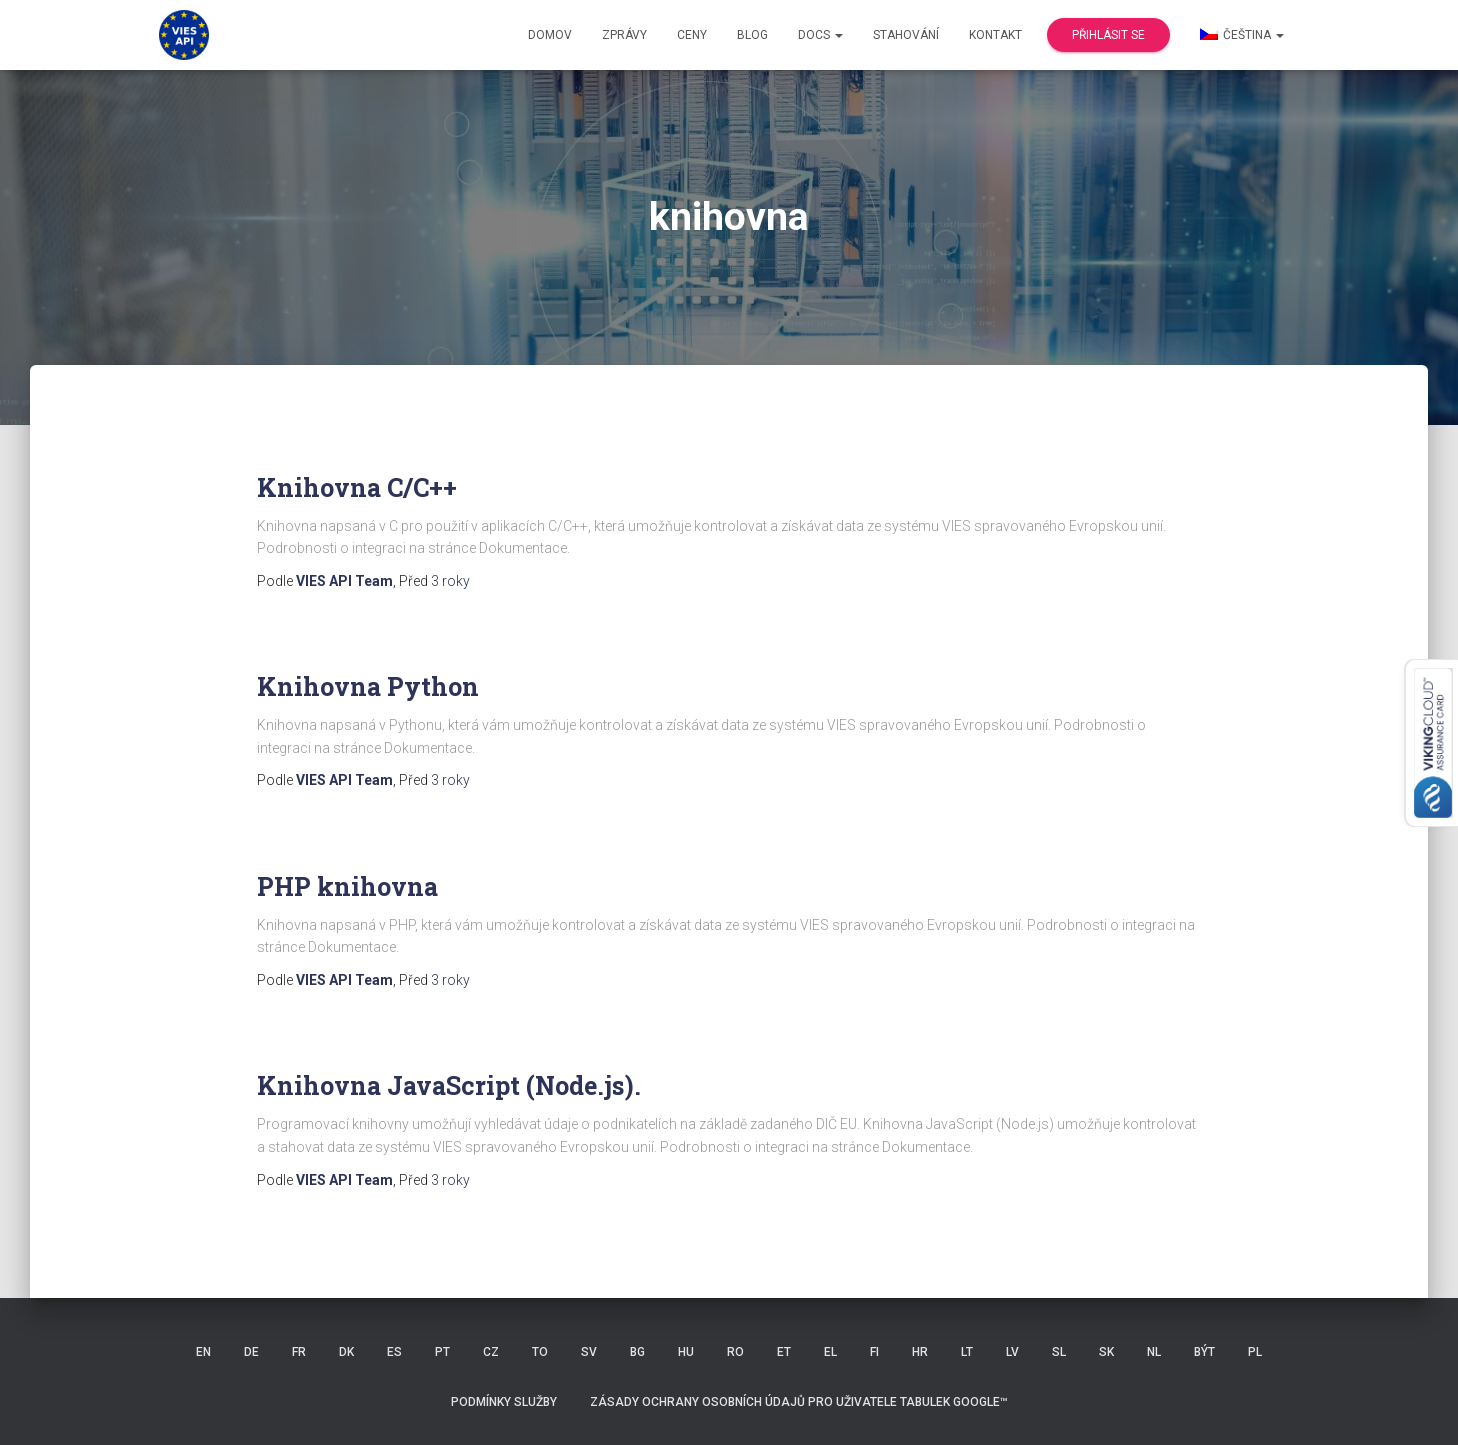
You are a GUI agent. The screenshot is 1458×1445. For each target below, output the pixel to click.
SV (589, 1352)
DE (251, 1352)
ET (784, 1352)
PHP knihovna (347, 886)
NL (1154, 1352)
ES (394, 1352)
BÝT (1204, 1352)
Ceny (692, 35)
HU (686, 1352)
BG (637, 1352)
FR (299, 1352)
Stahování (906, 35)
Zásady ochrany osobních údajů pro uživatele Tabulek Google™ (799, 1402)
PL (1255, 1352)
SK (1106, 1352)
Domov (550, 35)
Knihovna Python (368, 686)
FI (874, 1352)
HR (920, 1352)
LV (1012, 1352)
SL (1059, 1352)
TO (540, 1352)
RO (735, 1352)
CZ (491, 1352)
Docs (820, 35)
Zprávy (624, 35)
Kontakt (995, 35)
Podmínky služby (504, 1402)
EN (203, 1352)
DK (346, 1352)
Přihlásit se (1108, 35)
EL (830, 1352)
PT (442, 1352)
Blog (752, 35)
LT (967, 1352)
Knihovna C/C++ (357, 487)
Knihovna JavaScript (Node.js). (449, 1085)
